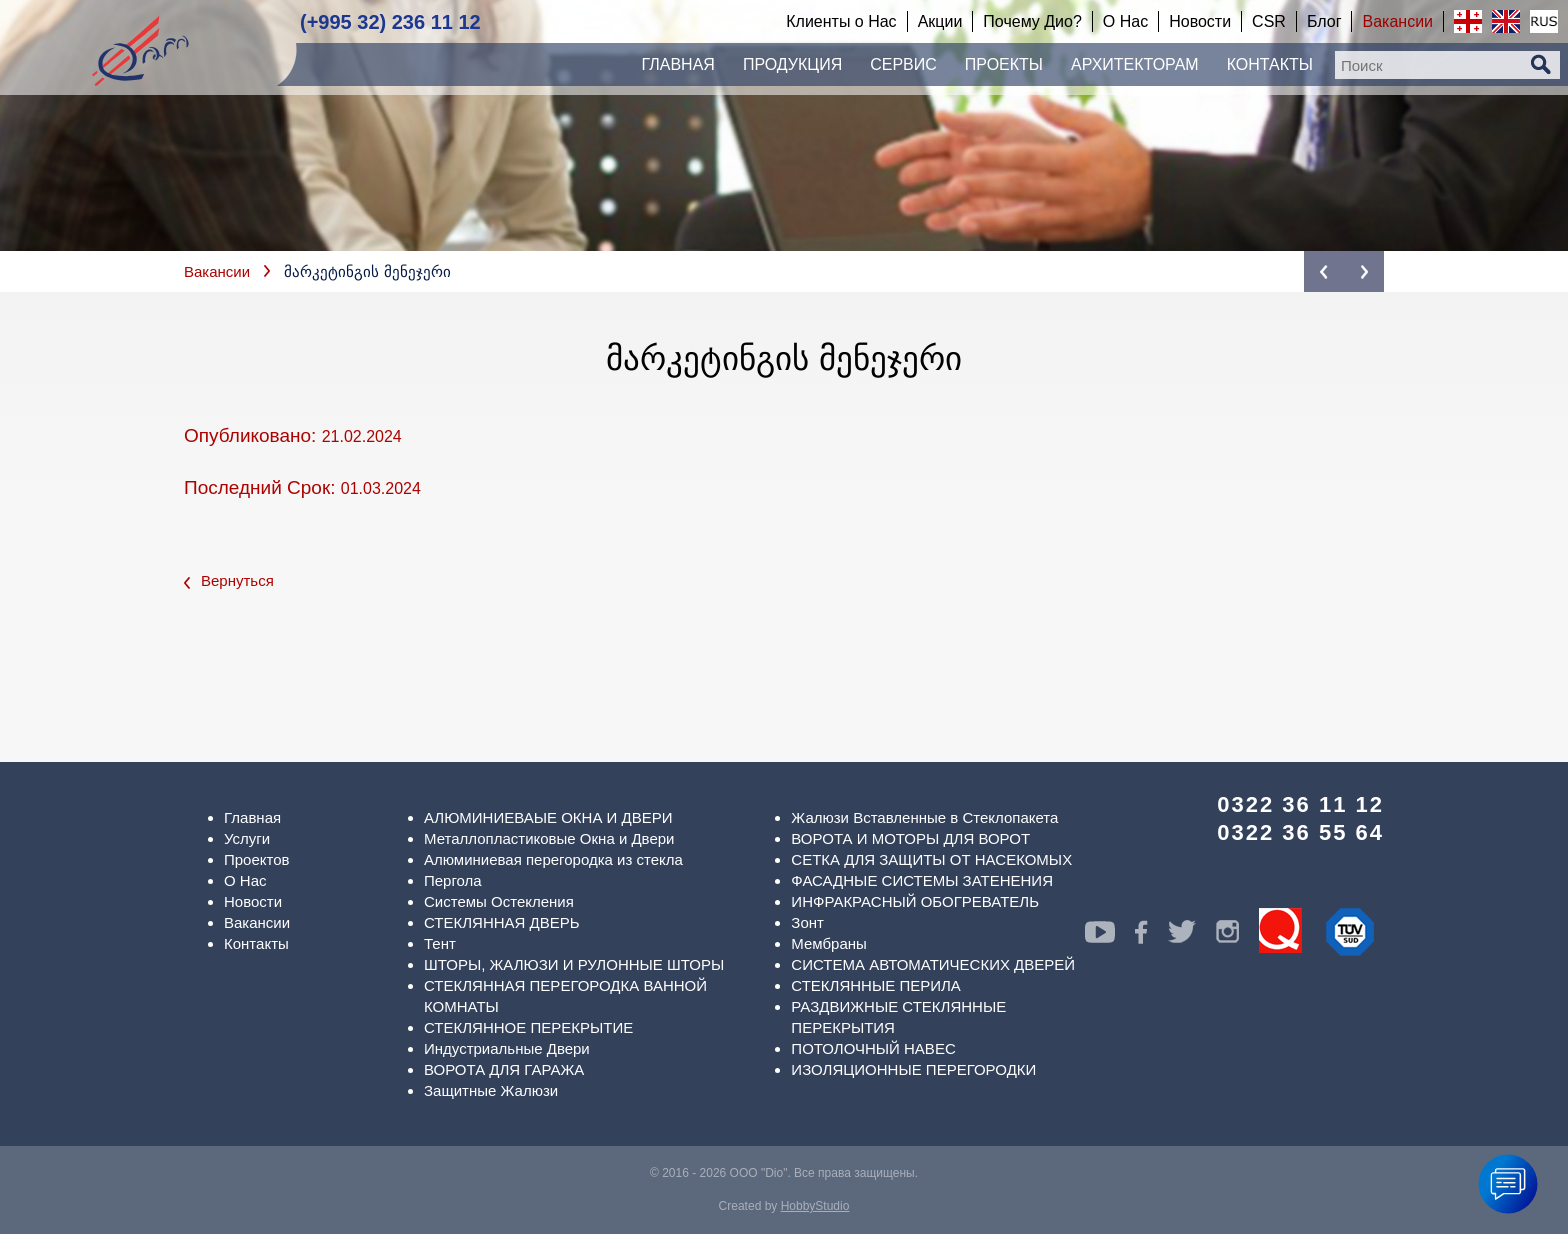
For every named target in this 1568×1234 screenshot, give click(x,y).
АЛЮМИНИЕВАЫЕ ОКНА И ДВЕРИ (548, 817)
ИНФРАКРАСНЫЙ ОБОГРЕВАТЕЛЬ (915, 901)
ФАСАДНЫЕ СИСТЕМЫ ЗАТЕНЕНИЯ (922, 880)
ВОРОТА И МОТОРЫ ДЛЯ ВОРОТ (910, 838)
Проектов (257, 859)
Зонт (807, 922)
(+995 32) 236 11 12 (390, 22)
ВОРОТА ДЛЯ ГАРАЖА (504, 1069)
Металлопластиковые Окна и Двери (549, 838)
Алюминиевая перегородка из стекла (553, 859)
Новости (253, 901)
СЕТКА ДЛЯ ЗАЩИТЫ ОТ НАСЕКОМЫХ (931, 859)
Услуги (247, 838)
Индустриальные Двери (507, 1048)
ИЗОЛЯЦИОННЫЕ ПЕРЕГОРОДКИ (913, 1069)
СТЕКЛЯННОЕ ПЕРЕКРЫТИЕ (528, 1027)
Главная (252, 817)
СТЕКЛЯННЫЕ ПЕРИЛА (875, 985)
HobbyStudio (815, 1206)
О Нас (245, 880)
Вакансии (217, 271)
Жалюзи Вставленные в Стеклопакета (924, 817)
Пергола (453, 880)
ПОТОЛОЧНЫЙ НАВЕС (873, 1048)
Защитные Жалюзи (491, 1090)
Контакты (256, 943)
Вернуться (229, 580)
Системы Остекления (499, 901)
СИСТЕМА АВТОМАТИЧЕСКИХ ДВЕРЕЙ (933, 964)
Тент (440, 943)
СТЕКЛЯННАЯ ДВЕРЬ (502, 922)
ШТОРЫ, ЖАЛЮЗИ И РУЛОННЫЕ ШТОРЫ (574, 964)
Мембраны (829, 943)
